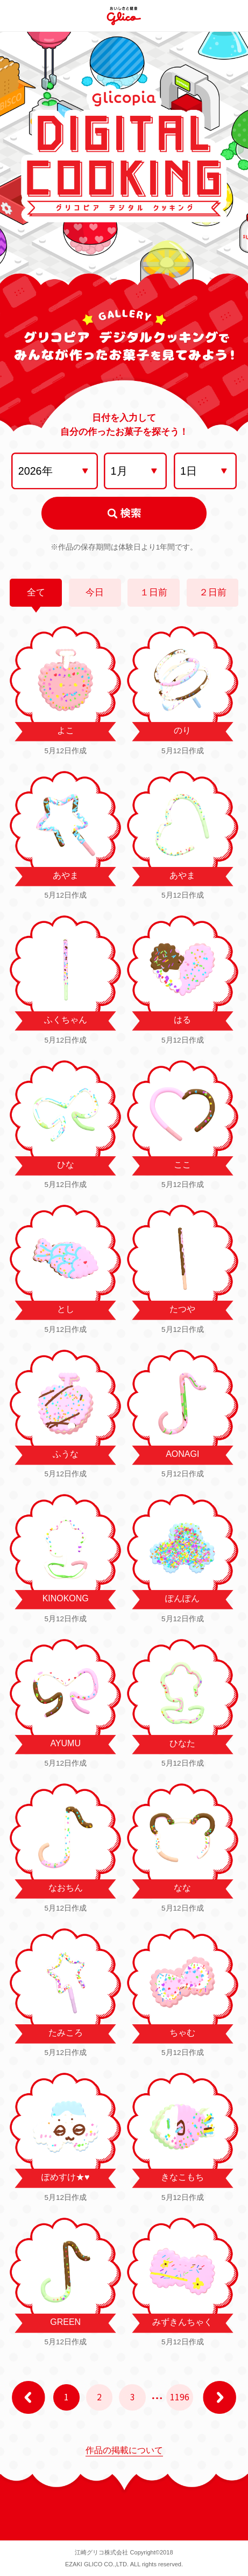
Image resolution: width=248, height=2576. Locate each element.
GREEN (65, 2322)
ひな (65, 1164)
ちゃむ (182, 2032)
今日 (95, 592)
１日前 (153, 592)
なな (182, 1887)
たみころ (65, 2032)
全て (36, 592)
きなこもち (182, 2177)
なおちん (65, 1887)
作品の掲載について (124, 2450)
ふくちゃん (65, 1019)
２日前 (212, 592)
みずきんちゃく (182, 2322)
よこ (65, 730)
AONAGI (182, 1454)
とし (65, 1309)
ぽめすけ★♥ (65, 2177)
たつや (182, 1309)
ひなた (182, 1743)
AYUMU (65, 1743)
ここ (182, 1164)
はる (182, 1019)
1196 (179, 2396)
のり (182, 730)
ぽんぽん (182, 1598)
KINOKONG (65, 1598)
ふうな (66, 1454)
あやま (66, 875)
